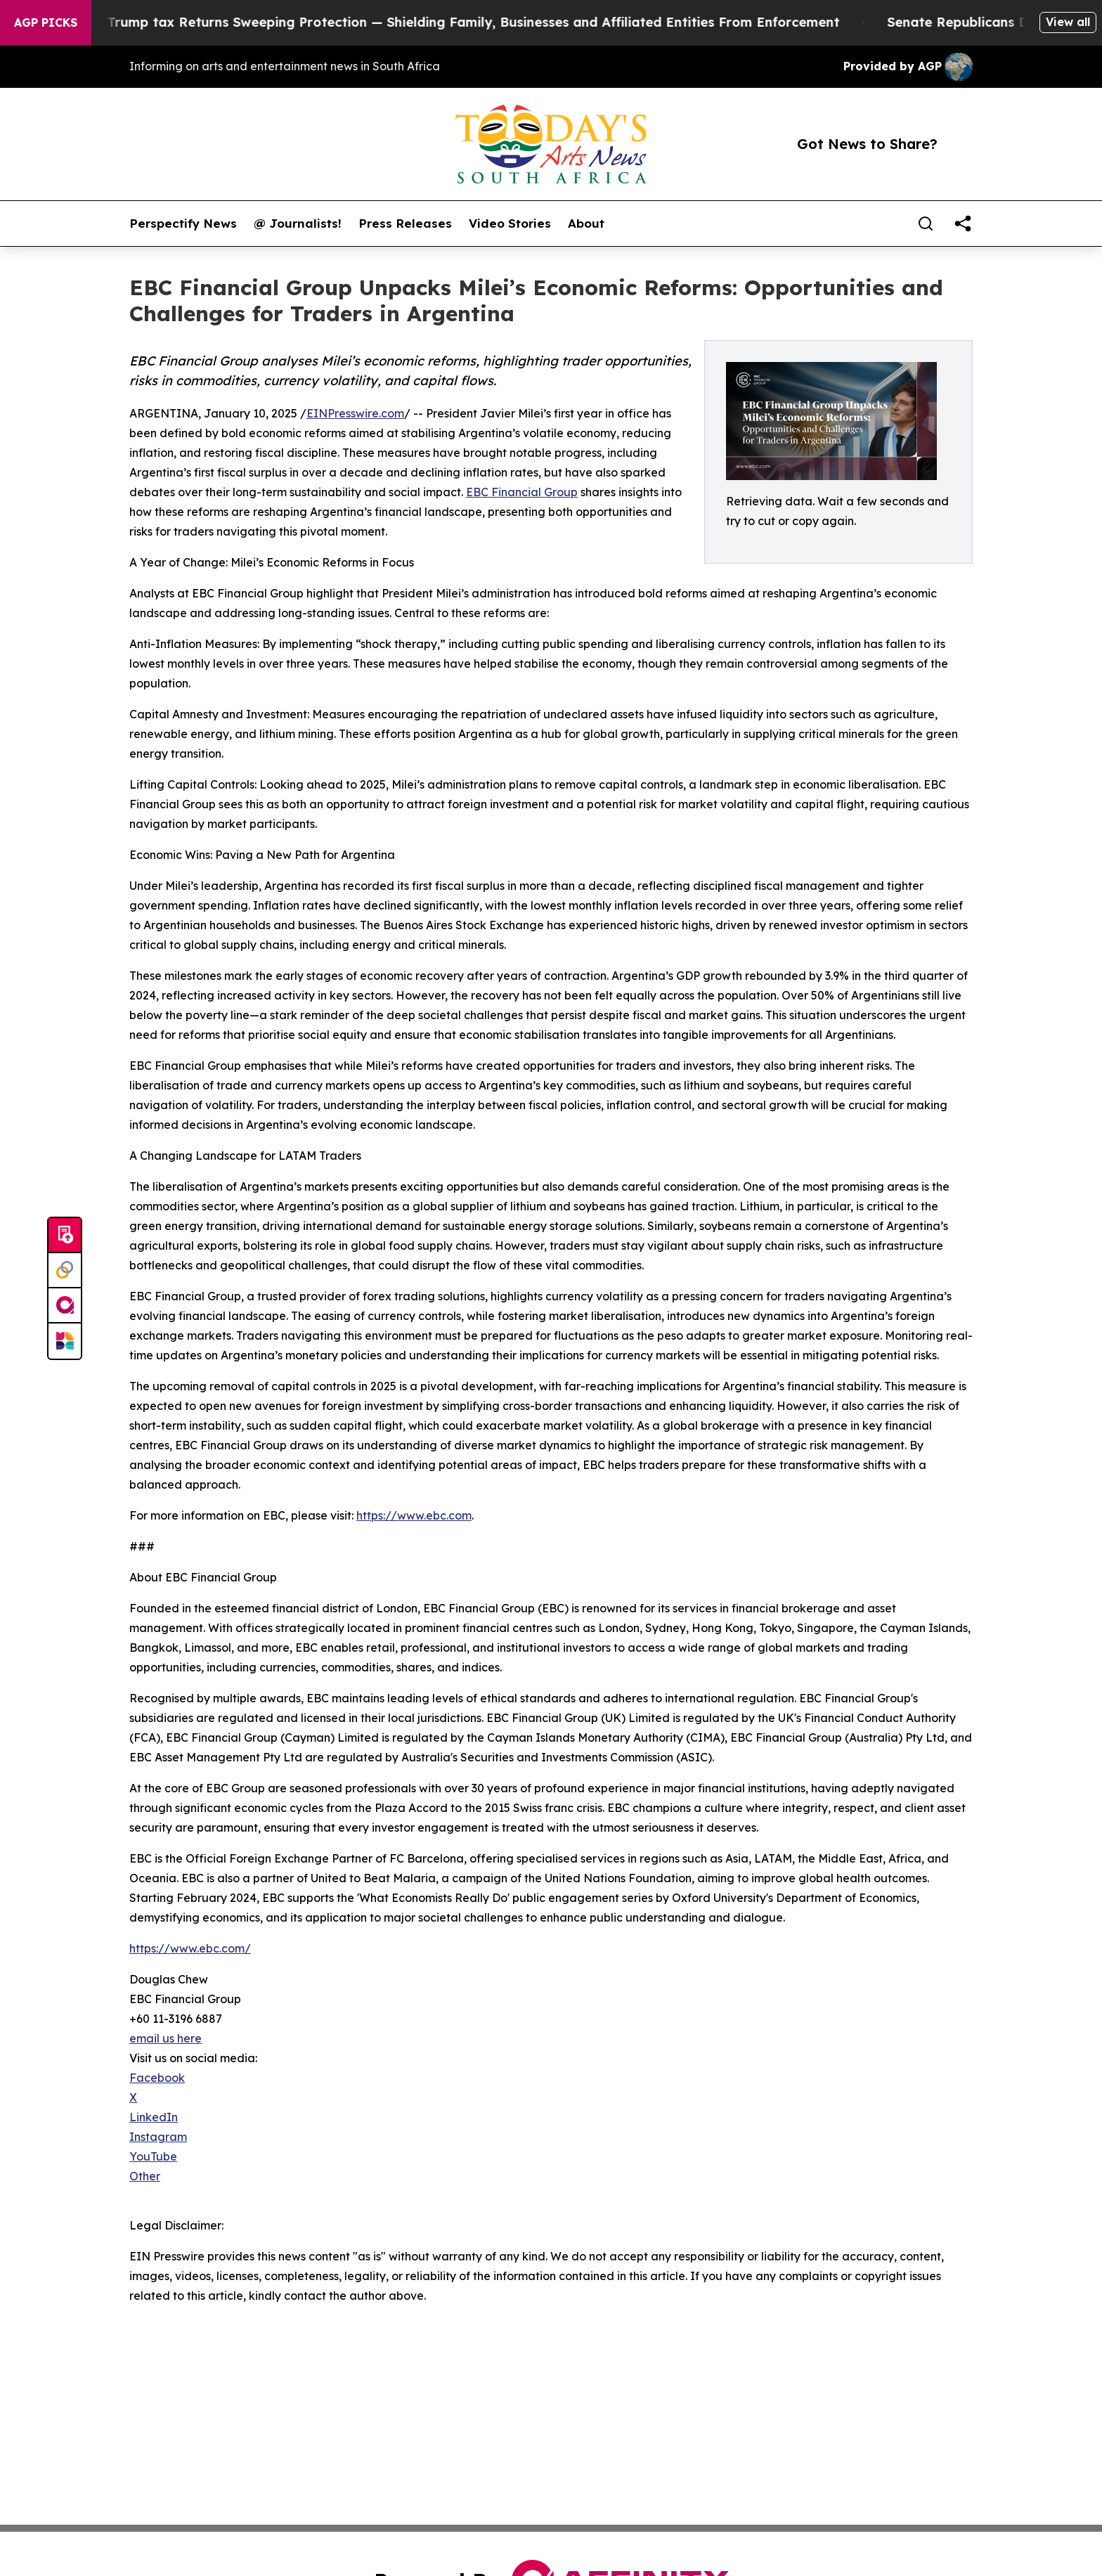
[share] (963, 223)
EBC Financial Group (522, 492)
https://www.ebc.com (414, 1515)
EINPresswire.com (355, 413)
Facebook (157, 2078)
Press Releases (405, 223)
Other (144, 2176)
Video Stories (510, 223)
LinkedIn (153, 2117)
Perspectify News (183, 223)
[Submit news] (64, 1235)
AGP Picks (45, 22)
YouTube (153, 2156)
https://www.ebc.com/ (190, 1948)
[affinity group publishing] (64, 1305)
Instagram (158, 2137)
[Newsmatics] (64, 1341)
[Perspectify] (64, 1270)
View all (1068, 22)
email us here (165, 2038)
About (586, 223)
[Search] (925, 223)
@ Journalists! (298, 223)
